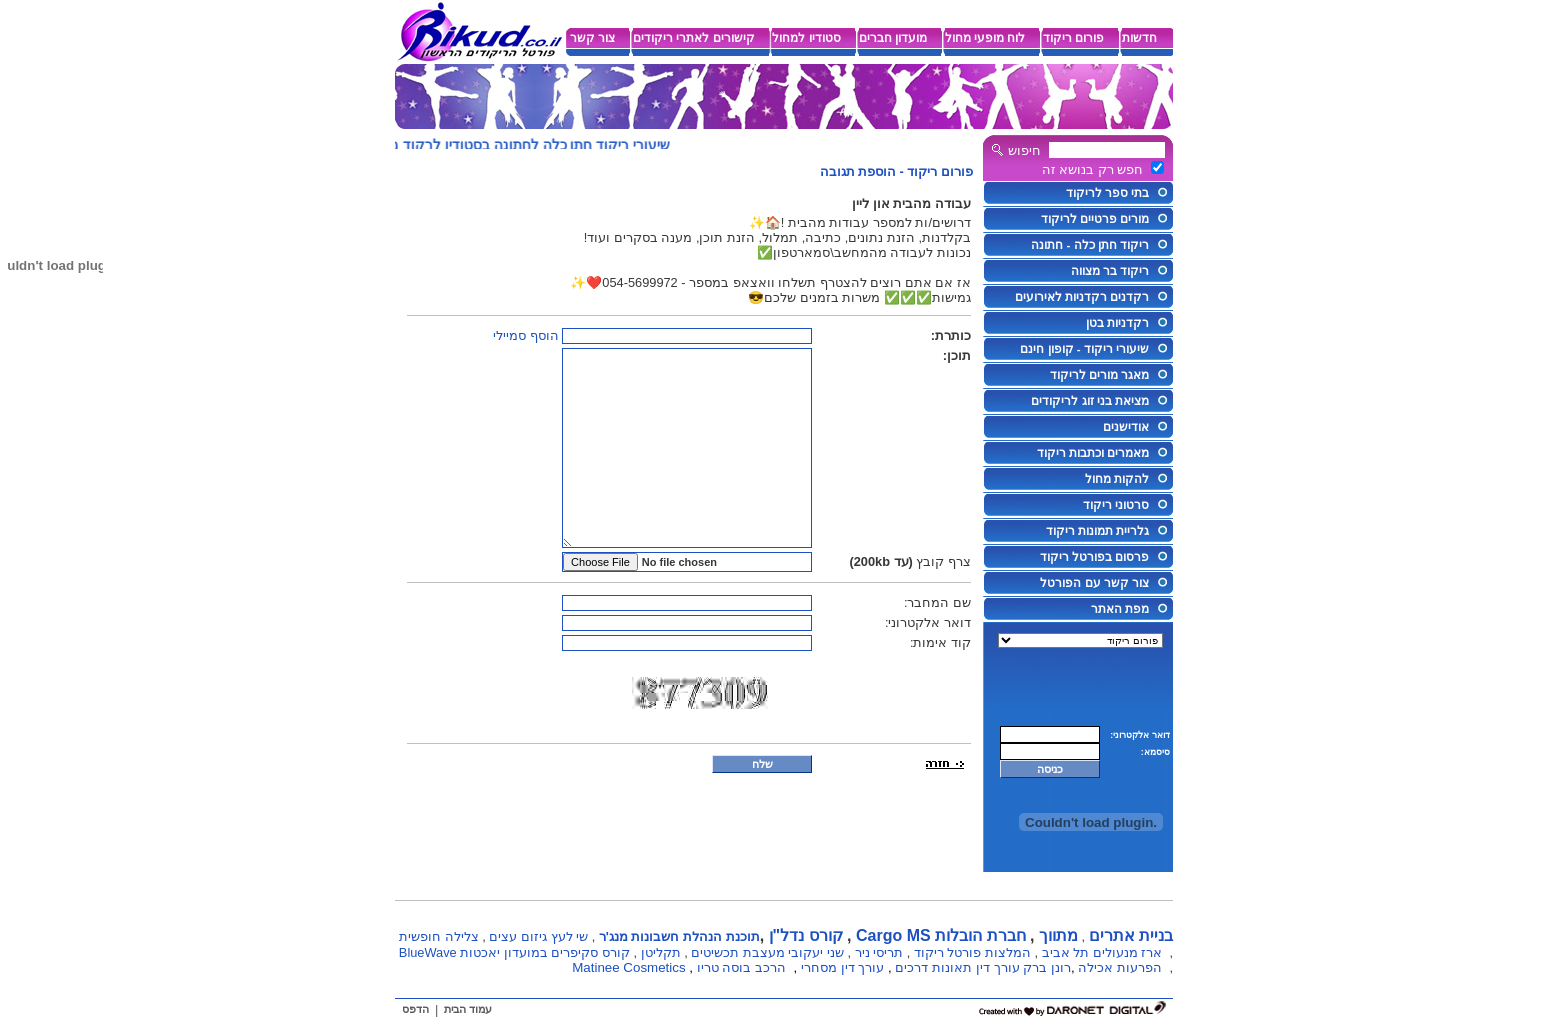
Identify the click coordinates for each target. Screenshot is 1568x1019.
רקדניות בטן (1117, 323)
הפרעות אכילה (1120, 967)
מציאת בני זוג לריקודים (1090, 401)
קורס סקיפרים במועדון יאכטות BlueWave (514, 952)
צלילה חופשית (439, 936)
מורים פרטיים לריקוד (1095, 219)
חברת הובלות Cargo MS (941, 935)
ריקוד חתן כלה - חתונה (1090, 245)
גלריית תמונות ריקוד (1097, 531)
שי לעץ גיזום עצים (538, 936)
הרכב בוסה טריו (741, 967)
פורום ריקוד (940, 171)
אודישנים (1126, 427)
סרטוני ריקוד (1116, 505)
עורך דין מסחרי (842, 967)
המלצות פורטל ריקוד (972, 952)
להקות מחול (1117, 479)
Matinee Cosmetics (628, 967)
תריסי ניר (879, 952)
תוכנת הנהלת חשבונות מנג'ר (679, 936)
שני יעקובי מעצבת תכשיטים (767, 952)
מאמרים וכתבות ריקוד (1093, 453)
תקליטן (661, 952)
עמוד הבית (468, 1009)
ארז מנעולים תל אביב (1102, 952)
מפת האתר (1120, 609)
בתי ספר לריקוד (1107, 193)
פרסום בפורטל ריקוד (1094, 557)
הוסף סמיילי (526, 335)
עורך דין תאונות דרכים (957, 967)
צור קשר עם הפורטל (1094, 583)
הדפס (415, 1009)
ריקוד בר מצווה (1110, 271)
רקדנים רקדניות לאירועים (1082, 297)
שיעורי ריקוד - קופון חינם (1084, 349)
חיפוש (1024, 150)
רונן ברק (1047, 967)
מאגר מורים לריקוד (1099, 375)
